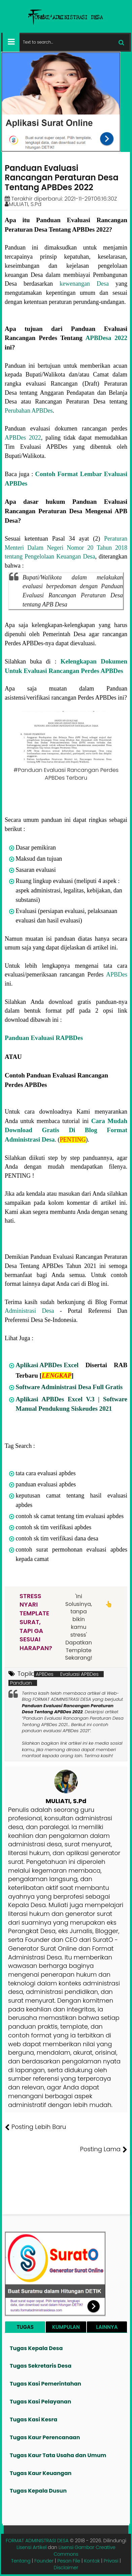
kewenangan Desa (84, 283)
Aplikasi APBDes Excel (46, 1365)
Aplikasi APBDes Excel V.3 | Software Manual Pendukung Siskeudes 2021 (71, 1404)
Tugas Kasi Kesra (33, 2419)
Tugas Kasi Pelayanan (40, 2401)
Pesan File (68, 2560)
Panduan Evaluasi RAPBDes (44, 1037)
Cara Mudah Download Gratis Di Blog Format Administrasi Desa (66, 1130)
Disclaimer (66, 2567)
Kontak (92, 2560)
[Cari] (121, 42)
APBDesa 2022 (106, 337)
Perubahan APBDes (29, 410)
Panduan (21, 1683)
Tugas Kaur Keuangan (40, 2473)
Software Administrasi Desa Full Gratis (69, 1386)
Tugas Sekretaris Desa (40, 2366)
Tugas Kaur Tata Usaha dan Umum (58, 2455)
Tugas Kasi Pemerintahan (45, 2384)
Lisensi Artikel (31, 2547)
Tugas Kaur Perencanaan (45, 2437)
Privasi (111, 2560)
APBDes (116, 974)
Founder (44, 2560)
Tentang (21, 2560)
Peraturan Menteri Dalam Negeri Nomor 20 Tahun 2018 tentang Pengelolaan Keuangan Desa (66, 547)
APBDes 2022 (23, 437)
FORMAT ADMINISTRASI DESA (37, 2540)
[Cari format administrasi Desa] (74, 42)
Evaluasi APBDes (79, 1674)
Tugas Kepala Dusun (38, 2491)
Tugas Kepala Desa (36, 2348)
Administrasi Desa (29, 1310)
